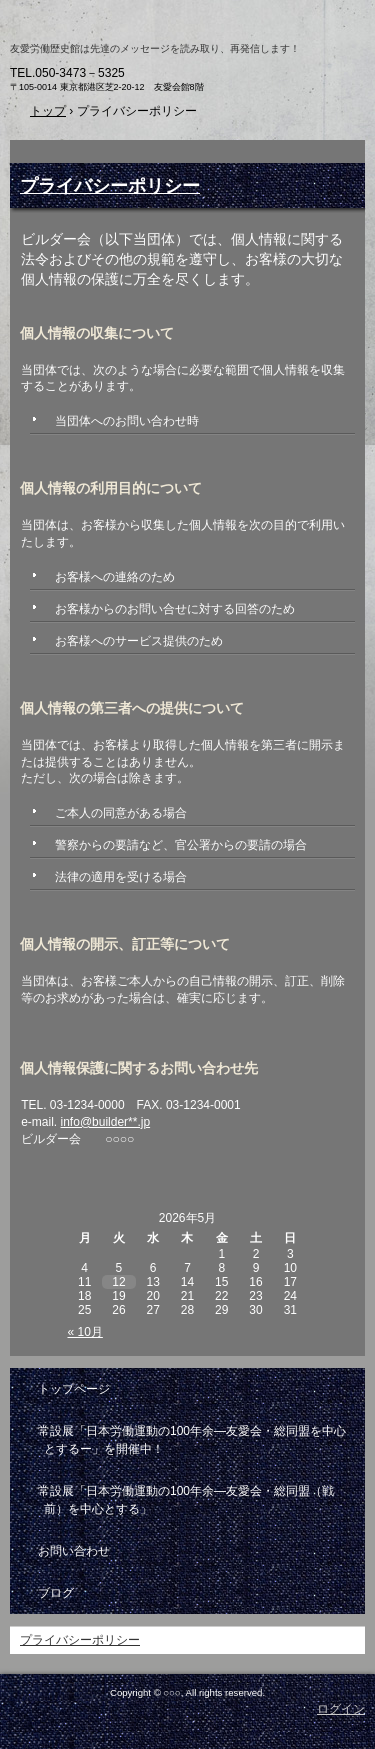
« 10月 (85, 1332)
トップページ (74, 1389)
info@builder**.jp (106, 1122)
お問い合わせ (74, 1551)
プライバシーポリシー (110, 186)
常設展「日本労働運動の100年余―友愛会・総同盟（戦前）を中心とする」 (186, 1500)
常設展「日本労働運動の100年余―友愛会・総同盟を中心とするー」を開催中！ (192, 1440)
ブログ (56, 1593)
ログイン (341, 1709)
